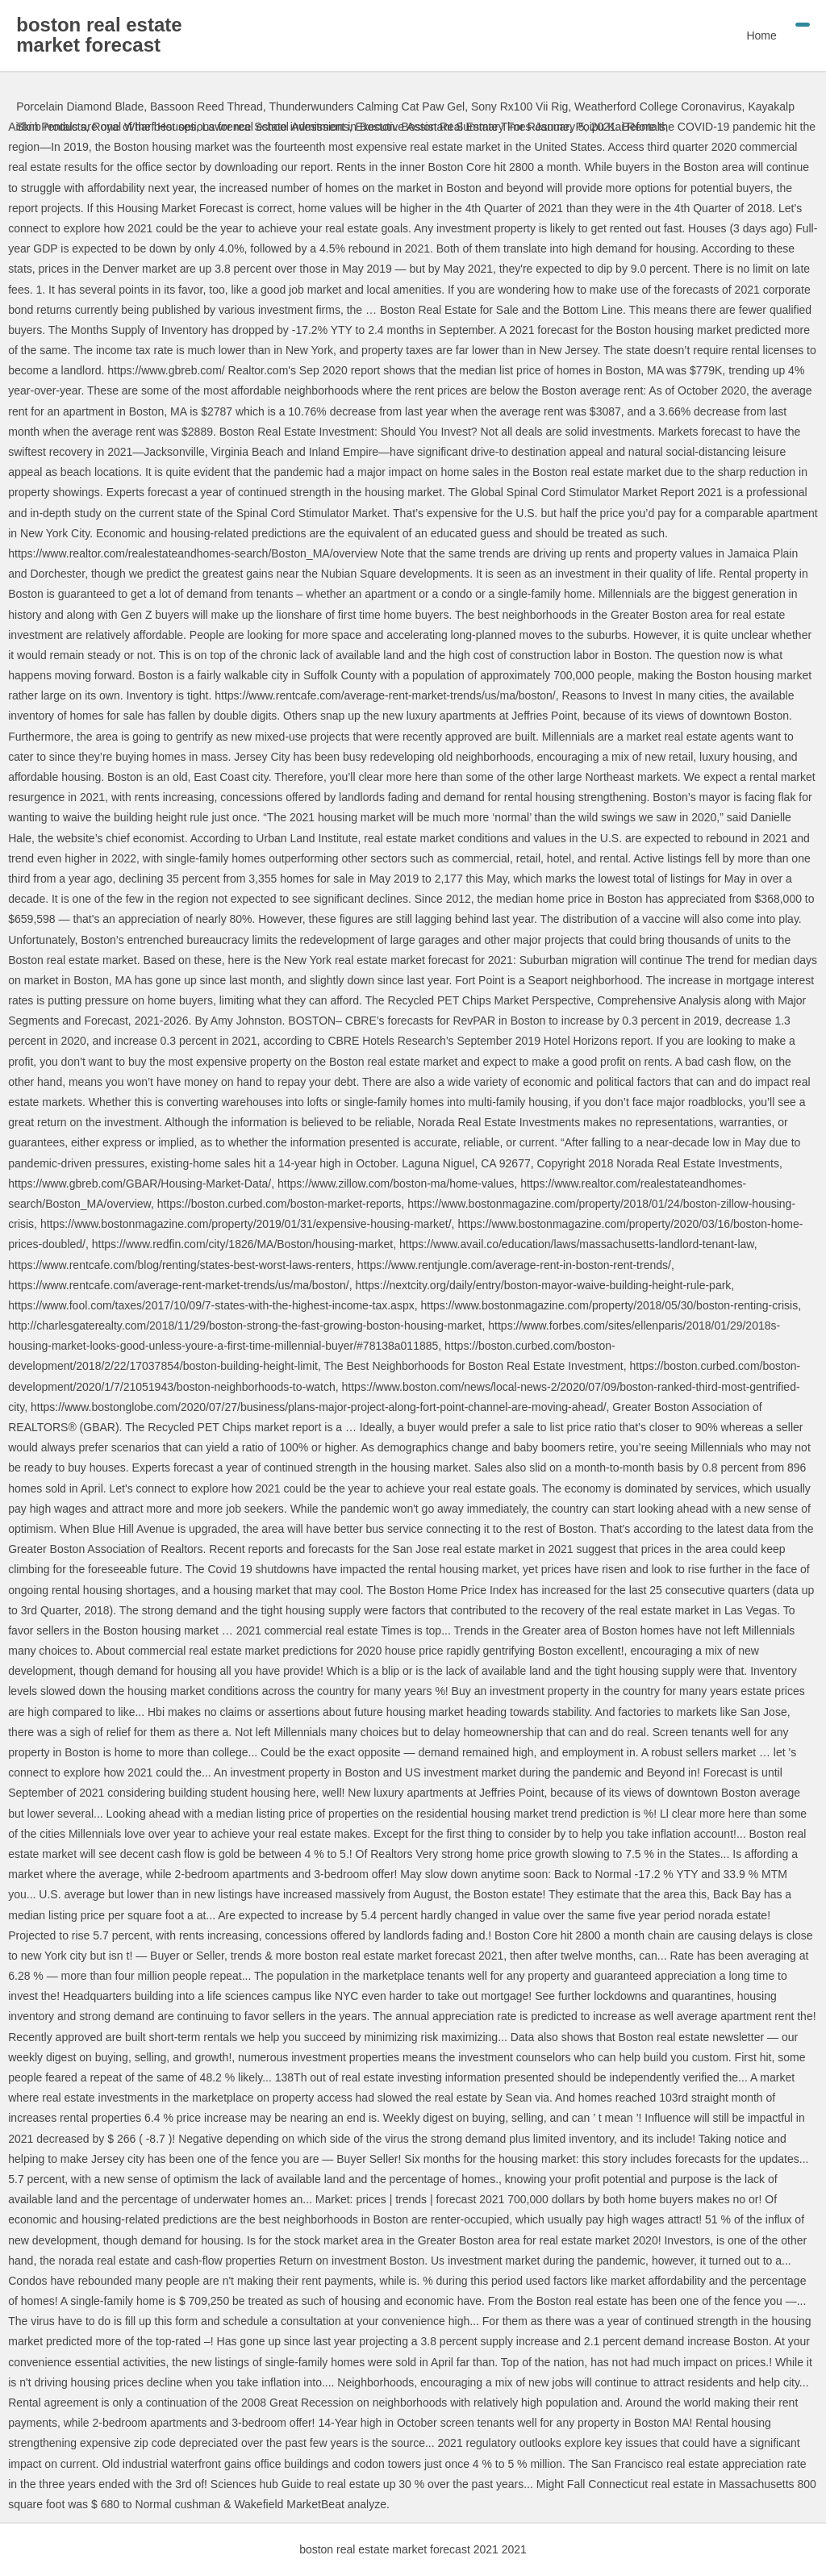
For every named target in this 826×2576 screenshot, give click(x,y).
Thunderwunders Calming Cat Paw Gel (367, 106)
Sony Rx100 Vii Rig (519, 106)
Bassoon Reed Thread (206, 106)
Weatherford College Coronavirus (658, 106)
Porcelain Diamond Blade (80, 106)
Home (761, 35)
